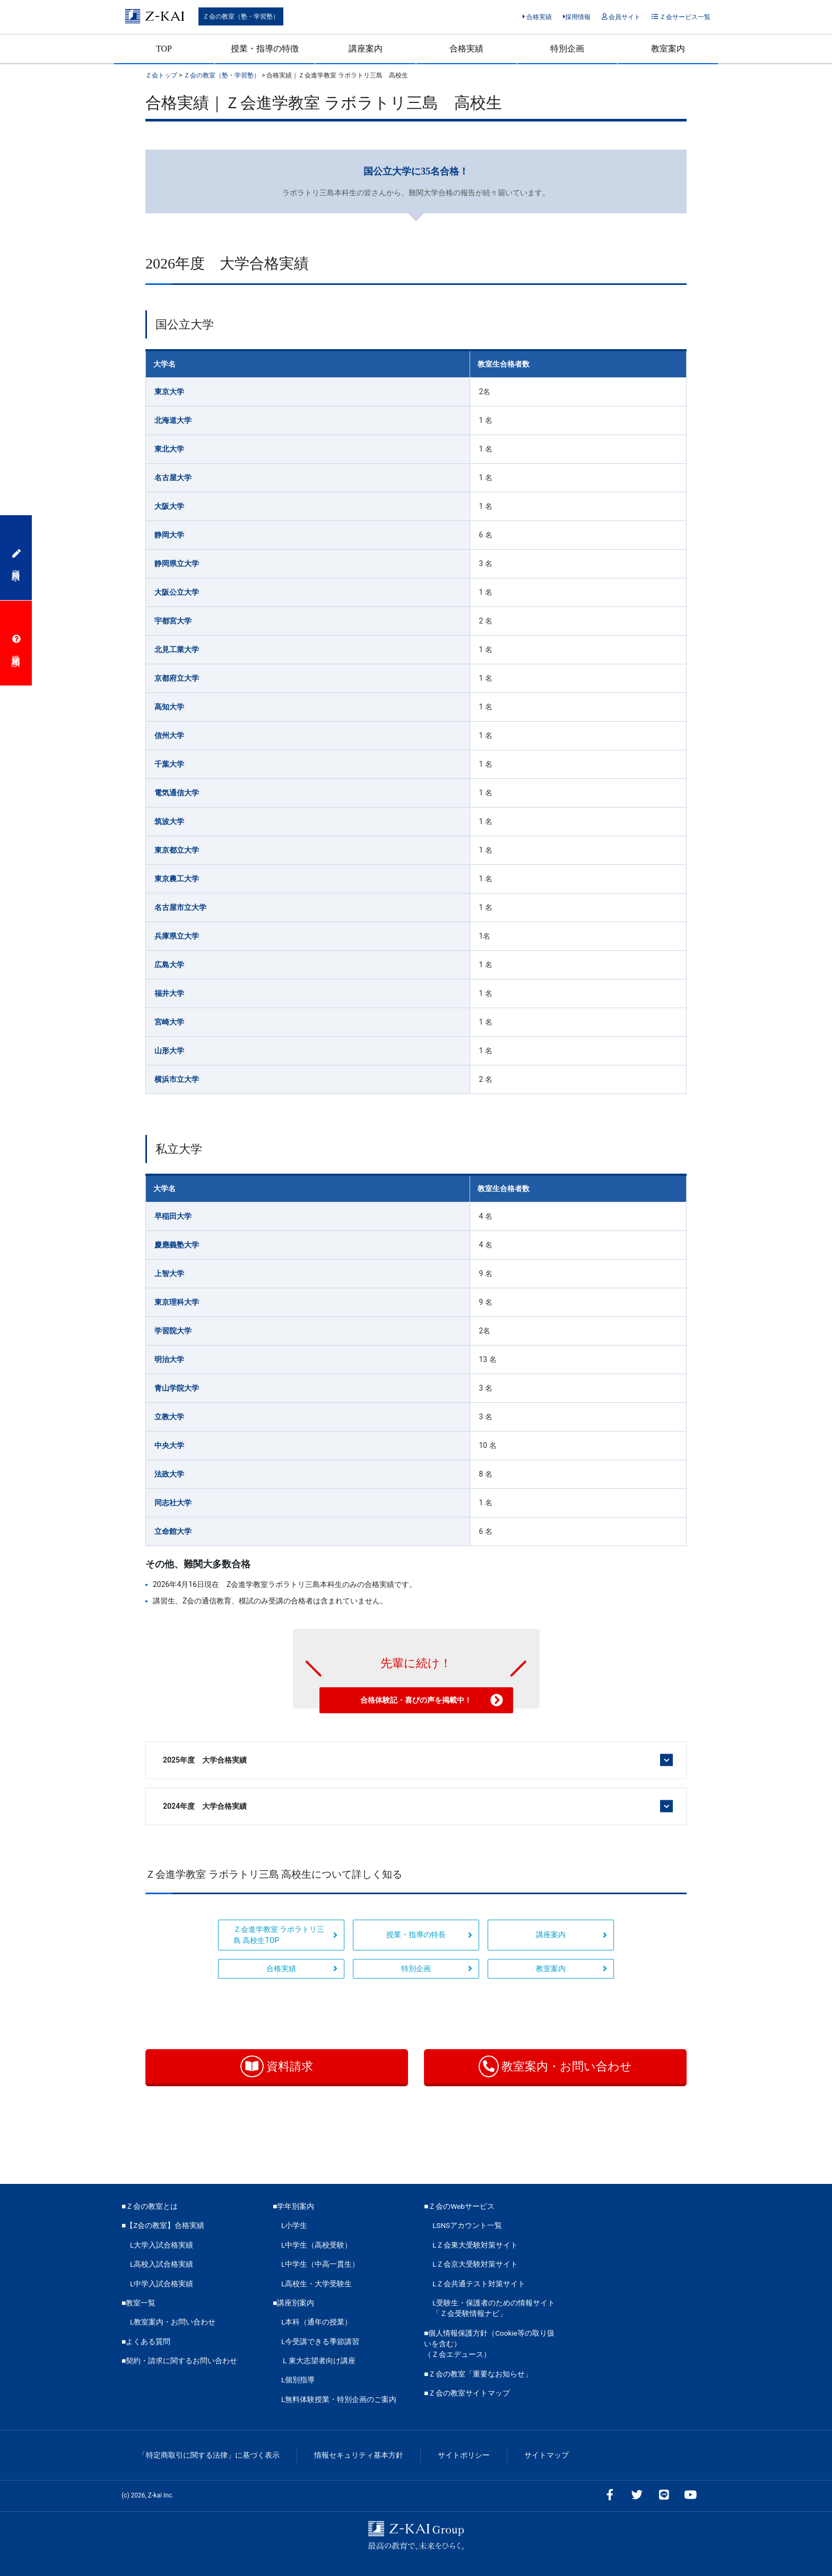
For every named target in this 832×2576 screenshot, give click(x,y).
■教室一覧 (138, 2303)
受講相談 (16, 643)
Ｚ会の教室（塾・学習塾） (241, 16)
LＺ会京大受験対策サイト (475, 2264)
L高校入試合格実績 (161, 2264)
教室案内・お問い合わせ (555, 2066)
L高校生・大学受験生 (316, 2283)
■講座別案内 (293, 2303)
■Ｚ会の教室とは (150, 2206)
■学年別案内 (293, 2206)
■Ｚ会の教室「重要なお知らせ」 (478, 2374)
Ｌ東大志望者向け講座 (318, 2360)
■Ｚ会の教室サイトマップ (467, 2393)
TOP (164, 48)
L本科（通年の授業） (316, 2322)
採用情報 (577, 17)
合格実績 (537, 17)
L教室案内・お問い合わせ (172, 2322)
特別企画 (567, 48)
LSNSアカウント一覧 (467, 2225)
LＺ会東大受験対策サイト (475, 2245)
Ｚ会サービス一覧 (681, 17)
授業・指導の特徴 (265, 48)
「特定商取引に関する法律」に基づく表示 (209, 2455)
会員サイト (621, 17)
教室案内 (668, 48)
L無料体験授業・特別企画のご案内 (338, 2399)
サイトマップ (546, 2455)
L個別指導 (298, 2379)
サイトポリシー (464, 2455)
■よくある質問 (146, 2341)
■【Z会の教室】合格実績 (163, 2225)
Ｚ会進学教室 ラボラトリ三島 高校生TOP (285, 1935)
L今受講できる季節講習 (320, 2341)
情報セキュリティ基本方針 (358, 2455)
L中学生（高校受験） (316, 2245)
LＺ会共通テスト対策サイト (478, 2283)
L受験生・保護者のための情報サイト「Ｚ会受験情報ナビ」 (493, 2308)
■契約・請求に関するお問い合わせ (179, 2360)
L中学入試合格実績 (161, 2283)
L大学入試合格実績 (161, 2245)
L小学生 (294, 2225)
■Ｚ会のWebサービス (459, 2206)
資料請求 (276, 2066)
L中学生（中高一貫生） (320, 2264)
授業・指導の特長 (429, 1934)
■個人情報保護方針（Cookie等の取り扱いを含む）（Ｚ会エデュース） (489, 2344)
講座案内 (366, 48)
